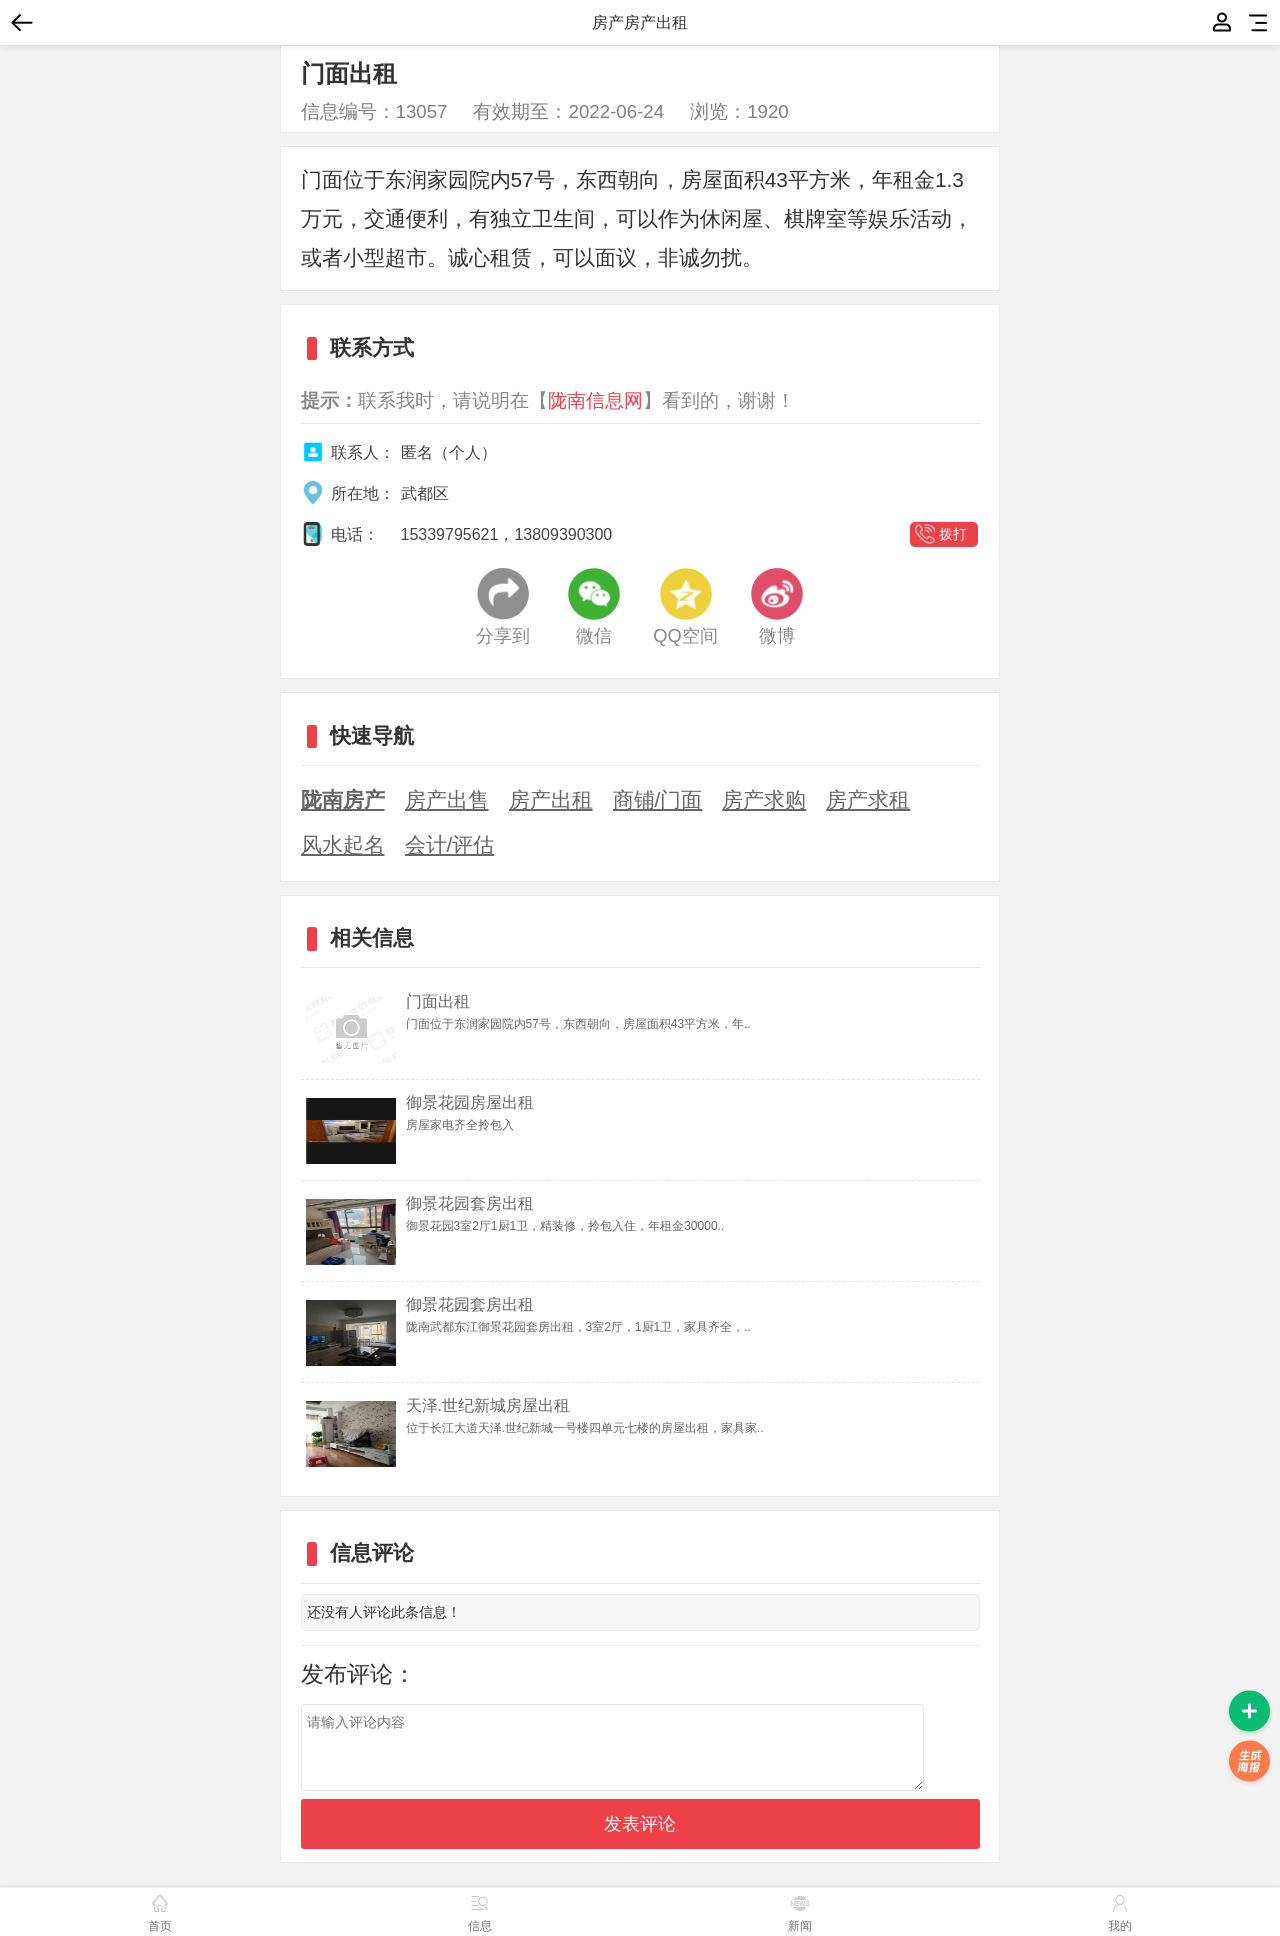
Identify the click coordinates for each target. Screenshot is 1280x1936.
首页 (160, 1910)
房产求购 (764, 799)
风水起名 (343, 844)
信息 (480, 1910)
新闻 (800, 1910)
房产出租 (551, 799)
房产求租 (868, 799)
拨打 (953, 534)
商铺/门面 (658, 799)
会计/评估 (450, 844)
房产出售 (447, 799)
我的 (1222, 22)
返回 (28, 22)
